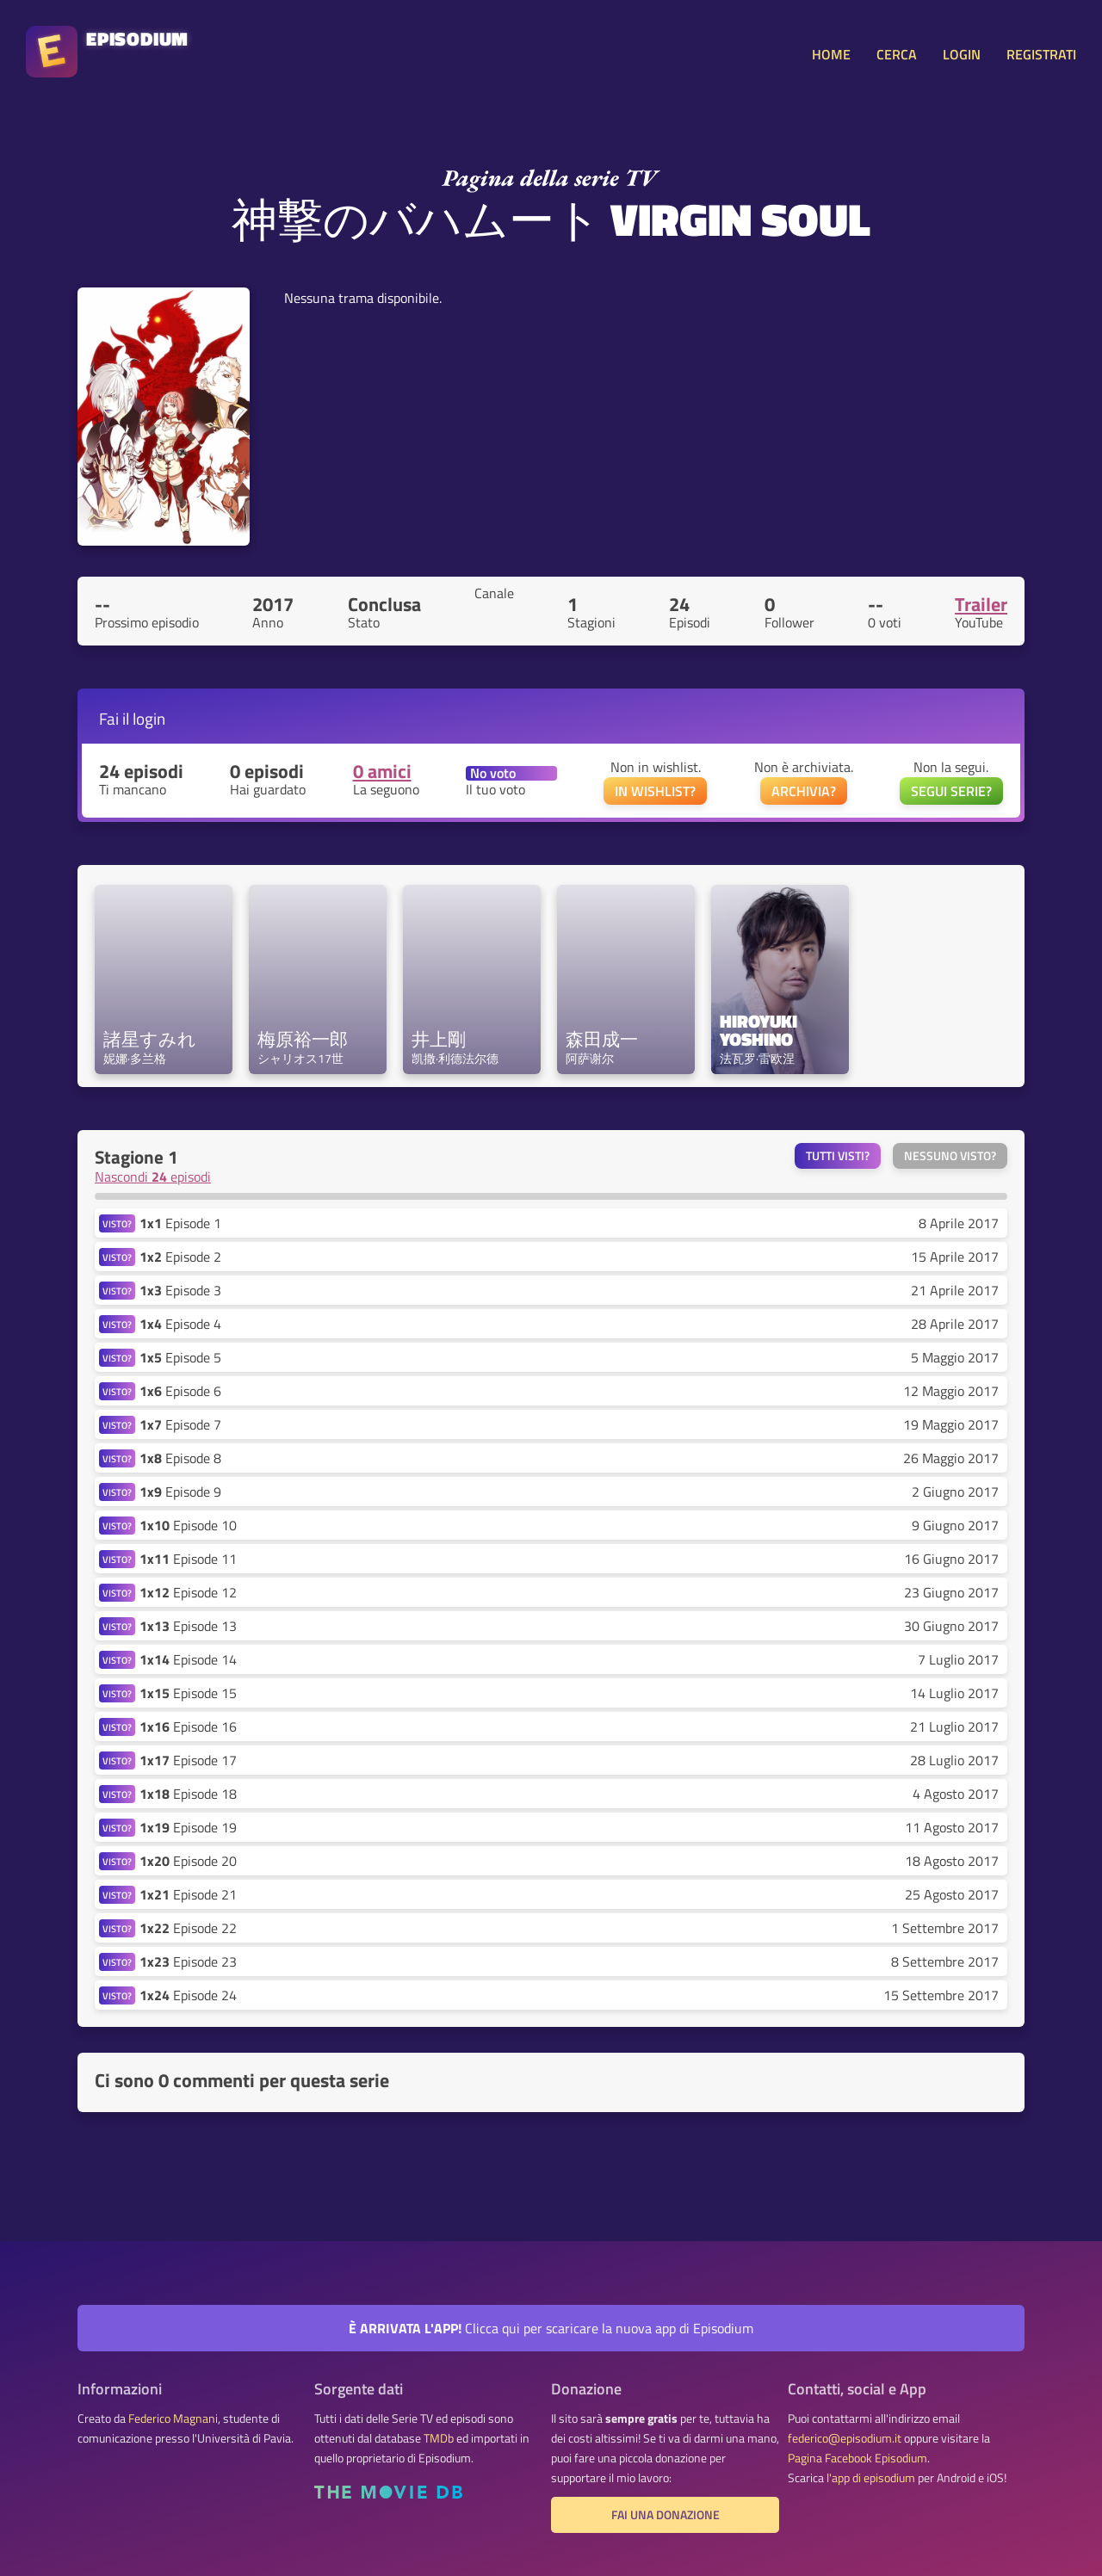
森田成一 (602, 1039)
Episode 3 (180, 1290)
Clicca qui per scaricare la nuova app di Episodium (551, 2328)
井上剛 (439, 1039)
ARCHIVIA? (803, 791)
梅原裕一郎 (302, 1039)
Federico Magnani (173, 2418)
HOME (831, 54)
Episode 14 (188, 1659)
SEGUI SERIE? (951, 791)
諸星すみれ (149, 1039)
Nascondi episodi (153, 1176)
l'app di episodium (870, 2477)
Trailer (981, 604)
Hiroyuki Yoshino (761, 1030)
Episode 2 (180, 1256)
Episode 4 (180, 1323)
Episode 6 (180, 1391)
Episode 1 (180, 1223)
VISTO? (117, 1223)
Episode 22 (188, 1928)
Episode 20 (188, 1860)
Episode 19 (188, 1827)
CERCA (896, 54)
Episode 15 (188, 1693)
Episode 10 (188, 1525)
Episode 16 (188, 1726)
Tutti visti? (838, 1155)
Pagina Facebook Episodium (857, 2458)
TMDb (439, 2438)
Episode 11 (188, 1558)
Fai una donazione (665, 2514)
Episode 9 (180, 1491)
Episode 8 (180, 1458)
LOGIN (962, 54)
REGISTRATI (1041, 54)
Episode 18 (188, 1793)
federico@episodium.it (844, 2438)
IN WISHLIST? (655, 791)
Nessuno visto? (950, 1155)
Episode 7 (180, 1424)
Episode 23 (188, 1961)
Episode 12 (188, 1592)
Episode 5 (180, 1357)
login (149, 718)
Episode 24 (188, 1995)
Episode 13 (188, 1625)
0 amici (382, 771)
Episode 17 (188, 1760)
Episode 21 (188, 1894)
